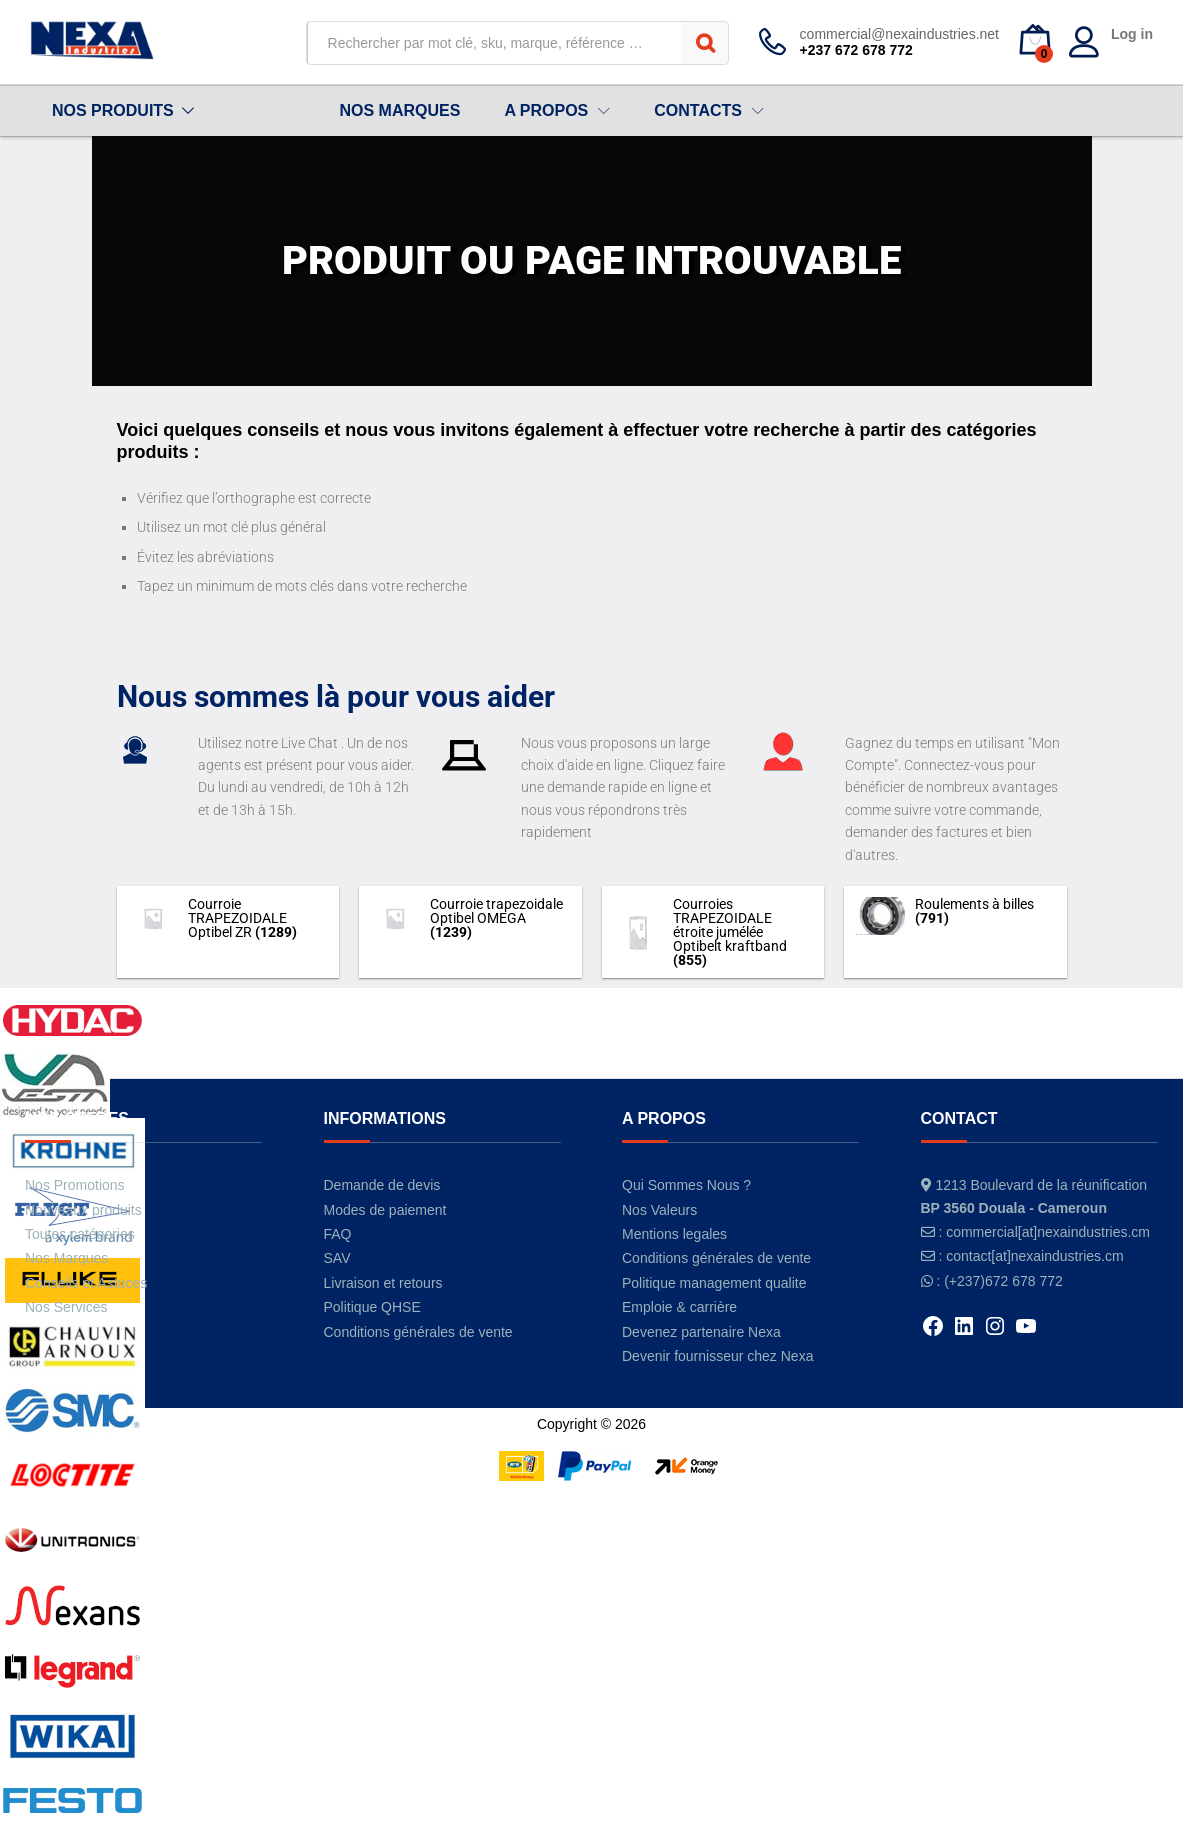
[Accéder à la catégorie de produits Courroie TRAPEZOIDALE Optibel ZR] (228, 918)
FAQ (338, 1234)
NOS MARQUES (399, 111)
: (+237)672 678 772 (999, 1281)
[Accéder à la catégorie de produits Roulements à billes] (955, 916)
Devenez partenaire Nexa (701, 1332)
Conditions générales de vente (418, 1332)
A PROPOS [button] (546, 111)
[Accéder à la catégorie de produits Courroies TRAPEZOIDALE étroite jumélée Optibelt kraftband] (713, 932)
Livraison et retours (383, 1283)
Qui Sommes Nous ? (686, 1185)
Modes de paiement (385, 1210)
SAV (337, 1258)
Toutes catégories (80, 1234)
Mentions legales (674, 1234)
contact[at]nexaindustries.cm (1034, 1256)
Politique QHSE (372, 1307)
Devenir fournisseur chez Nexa (717, 1356)
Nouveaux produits (83, 1210)
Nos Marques (66, 1258)
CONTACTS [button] (698, 111)
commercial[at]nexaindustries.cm (1048, 1232)
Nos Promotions (75, 1185)
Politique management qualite (714, 1283)
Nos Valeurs (659, 1210)
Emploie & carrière (679, 1307)
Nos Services (66, 1307)
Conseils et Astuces (86, 1283)
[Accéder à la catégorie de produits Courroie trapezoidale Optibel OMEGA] (470, 918)
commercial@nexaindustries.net (899, 34)
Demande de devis (382, 1185)
